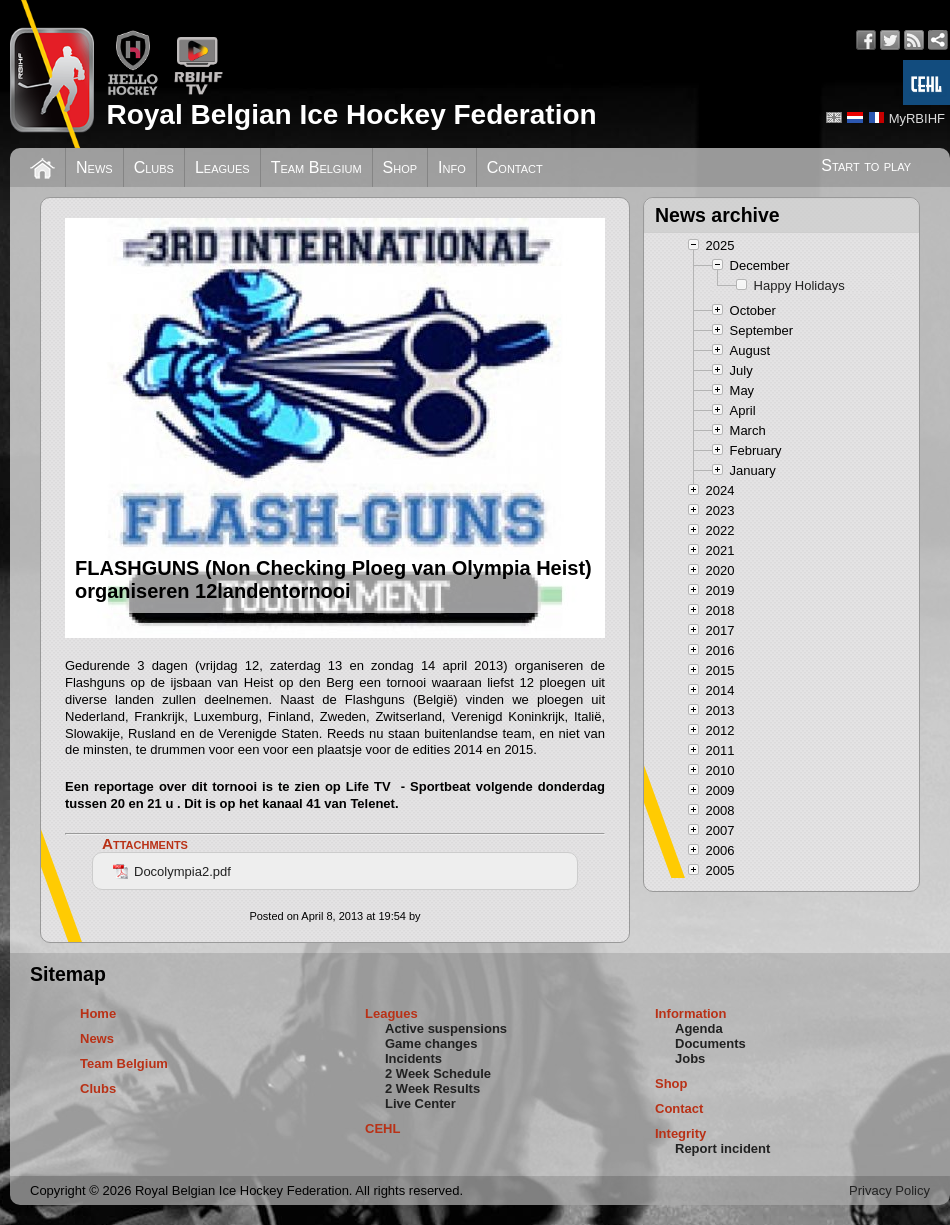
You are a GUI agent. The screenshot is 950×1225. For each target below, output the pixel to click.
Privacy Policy (889, 1190)
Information (691, 1013)
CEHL (382, 1128)
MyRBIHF (917, 118)
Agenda (699, 1028)
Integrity (680, 1133)
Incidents (413, 1058)
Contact (515, 167)
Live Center (420, 1103)
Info (452, 167)
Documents (710, 1043)
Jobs (690, 1058)
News (94, 167)
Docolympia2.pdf (172, 871)
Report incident (722, 1148)
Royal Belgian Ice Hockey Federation (351, 114)
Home (98, 1013)
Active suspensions (446, 1028)
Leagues (222, 167)
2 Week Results (432, 1088)
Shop (400, 167)
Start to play (866, 165)
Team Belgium (316, 167)
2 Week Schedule (438, 1073)
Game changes (431, 1043)
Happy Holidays (799, 285)
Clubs (154, 167)
